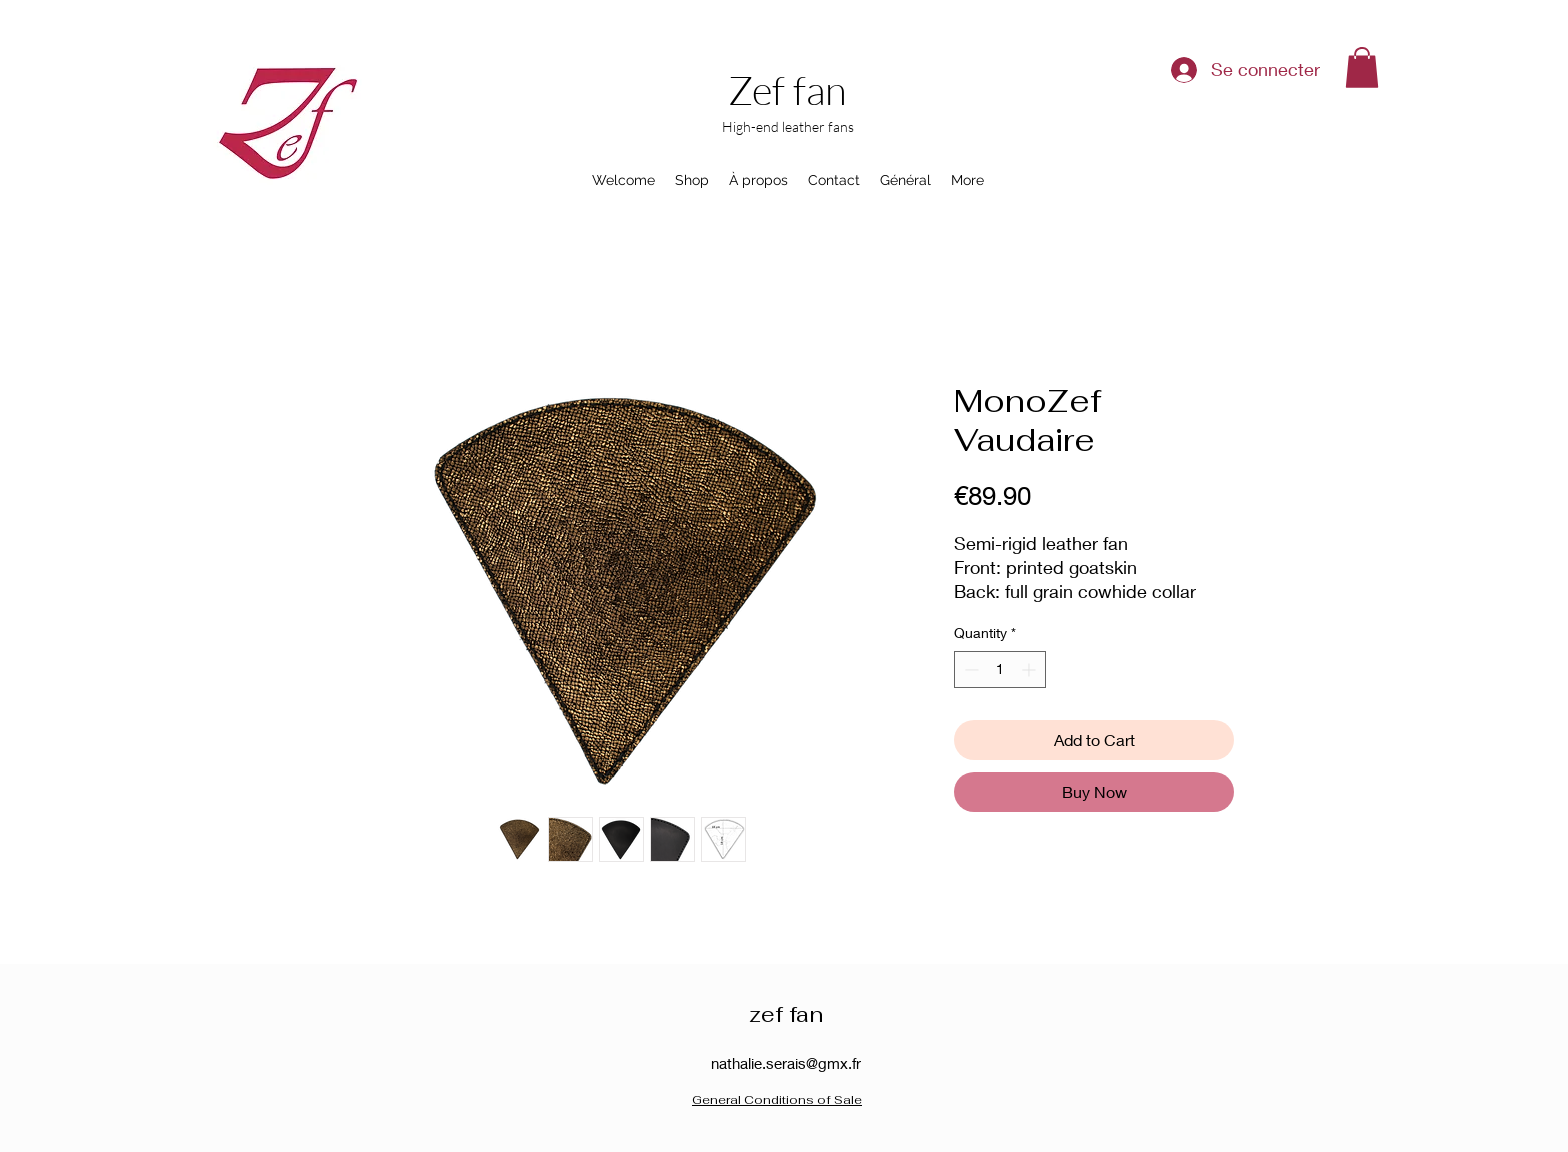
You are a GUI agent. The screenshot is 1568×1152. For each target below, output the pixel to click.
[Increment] (1030, 669)
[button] (1362, 67)
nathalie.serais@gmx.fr (786, 1063)
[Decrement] (969, 669)
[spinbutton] (1000, 669)
